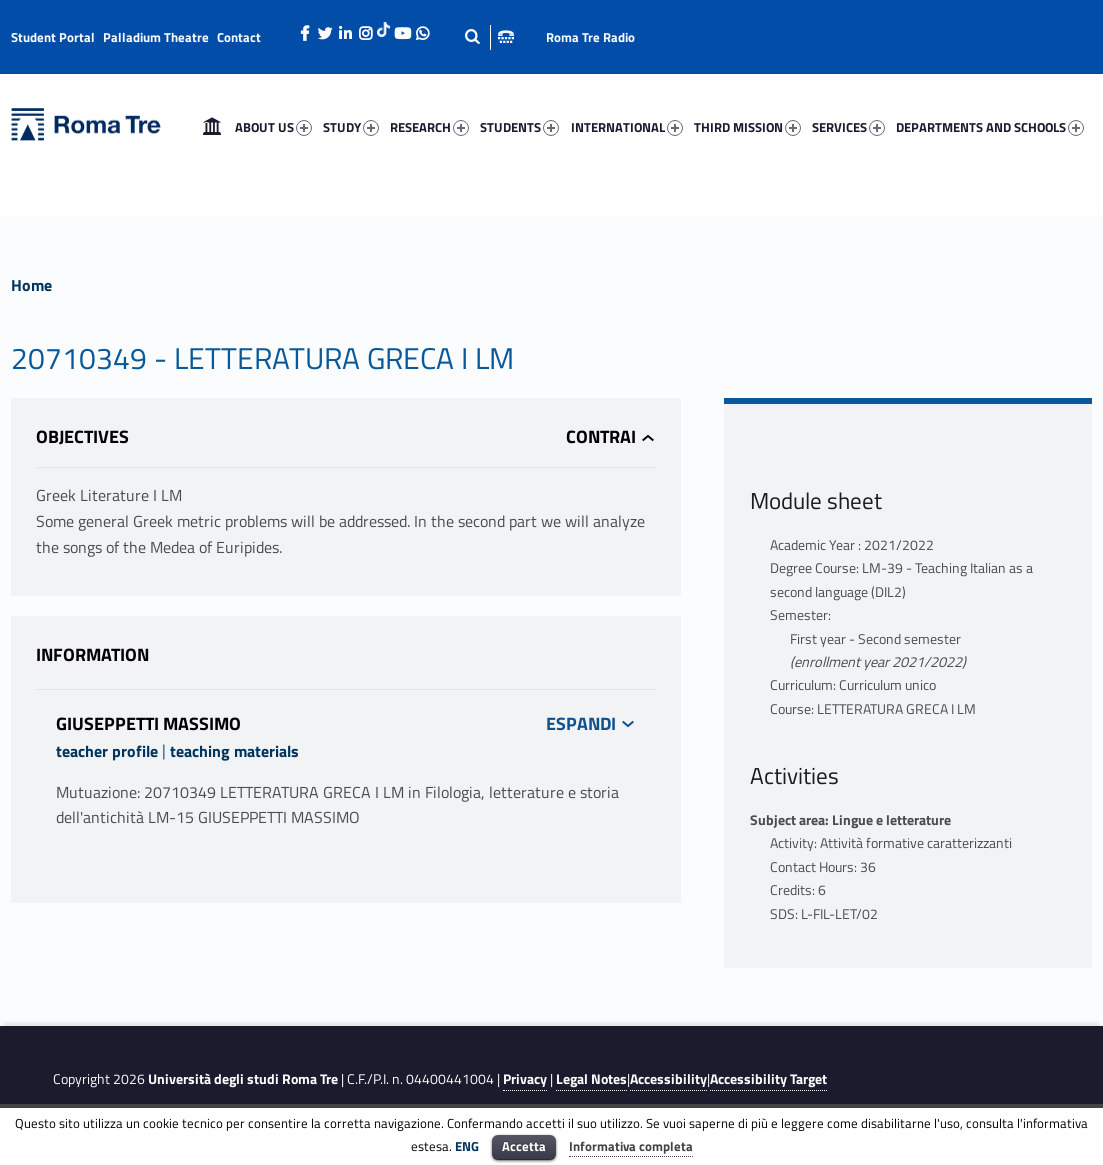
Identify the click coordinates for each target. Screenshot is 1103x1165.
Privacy (525, 1079)
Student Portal (53, 37)
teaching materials (234, 751)
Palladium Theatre (156, 37)
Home (212, 127)
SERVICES (848, 127)
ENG (467, 1146)
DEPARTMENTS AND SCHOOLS (990, 127)
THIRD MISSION (747, 127)
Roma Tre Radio (590, 37)
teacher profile (107, 751)
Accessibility (668, 1079)
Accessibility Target (768, 1079)
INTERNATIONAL (627, 127)
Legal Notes (591, 1079)
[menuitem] (212, 127)
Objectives (82, 436)
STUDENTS (519, 127)
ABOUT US (273, 127)
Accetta (524, 1146)
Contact (239, 37)
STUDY (351, 127)
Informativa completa (631, 1146)
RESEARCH (429, 127)
